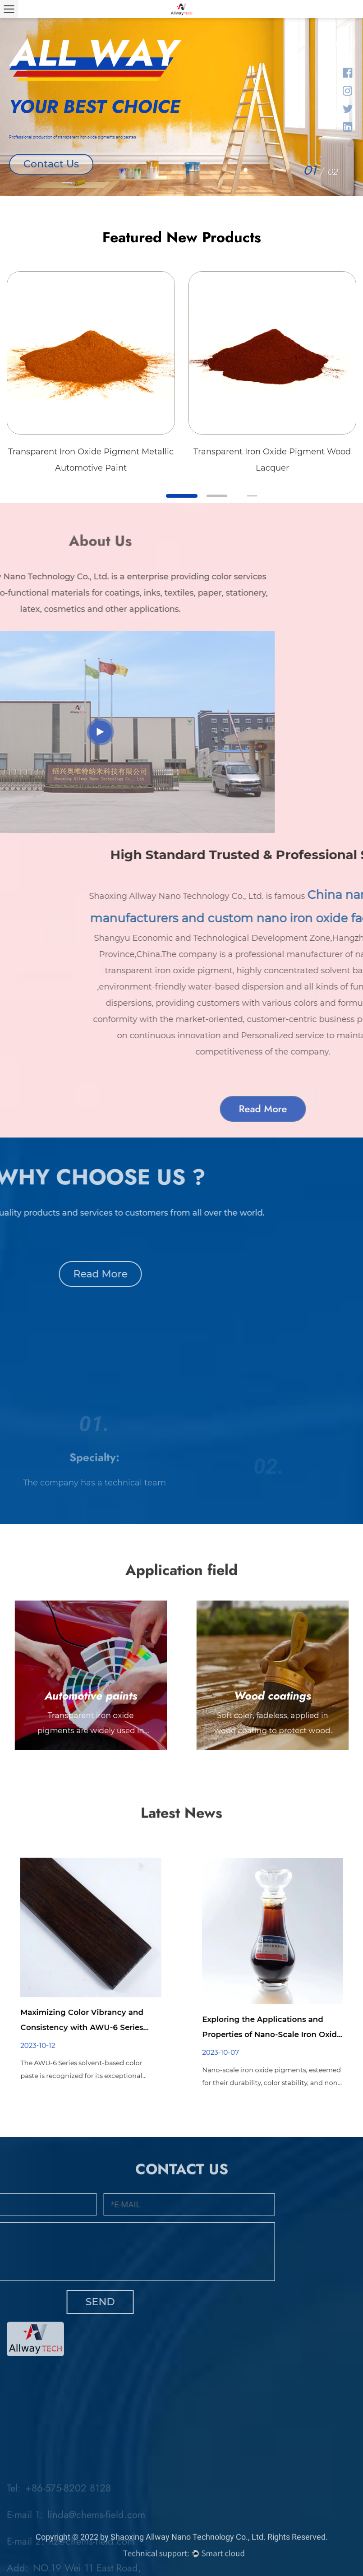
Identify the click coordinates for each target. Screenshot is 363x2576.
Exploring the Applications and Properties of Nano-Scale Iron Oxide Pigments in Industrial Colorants (272, 1994)
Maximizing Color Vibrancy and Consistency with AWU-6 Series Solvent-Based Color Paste (87, 1989)
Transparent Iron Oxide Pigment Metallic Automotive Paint (91, 460)
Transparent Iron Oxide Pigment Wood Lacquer (272, 460)
